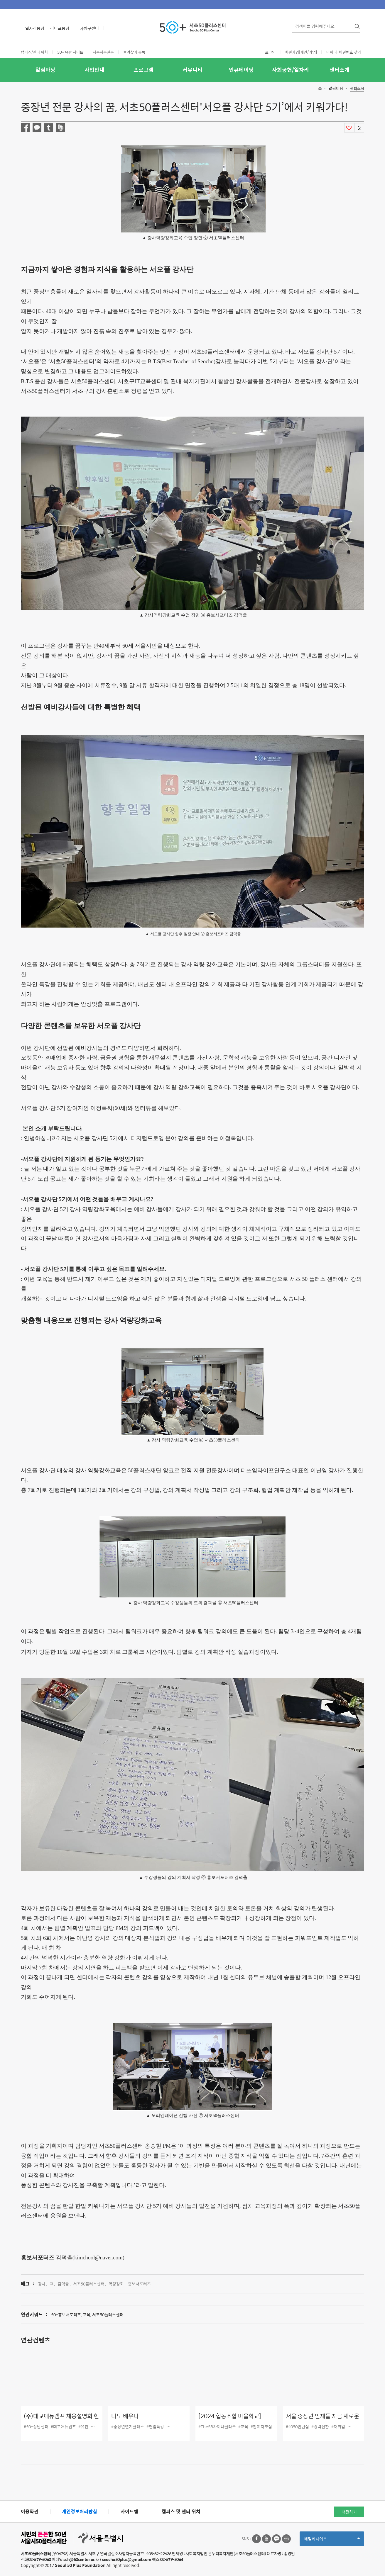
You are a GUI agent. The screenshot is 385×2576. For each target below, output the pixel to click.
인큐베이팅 (241, 70)
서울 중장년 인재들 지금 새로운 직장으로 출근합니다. (322, 2420)
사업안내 (94, 70)
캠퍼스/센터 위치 (34, 52)
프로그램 (143, 70)
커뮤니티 (192, 70)
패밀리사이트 (332, 2540)
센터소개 (339, 70)
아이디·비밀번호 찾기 (343, 52)
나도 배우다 (125, 2416)
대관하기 (349, 2512)
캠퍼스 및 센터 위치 (181, 2511)
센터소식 (357, 88)
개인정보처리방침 (79, 2511)
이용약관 (29, 2511)
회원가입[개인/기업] (301, 52)
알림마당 (45, 70)
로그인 (270, 52)
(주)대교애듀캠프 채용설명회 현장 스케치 (61, 2420)
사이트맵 (129, 2511)
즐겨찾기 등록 (134, 52)
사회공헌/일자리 (290, 70)
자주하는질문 (103, 52)
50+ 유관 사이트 (70, 52)
